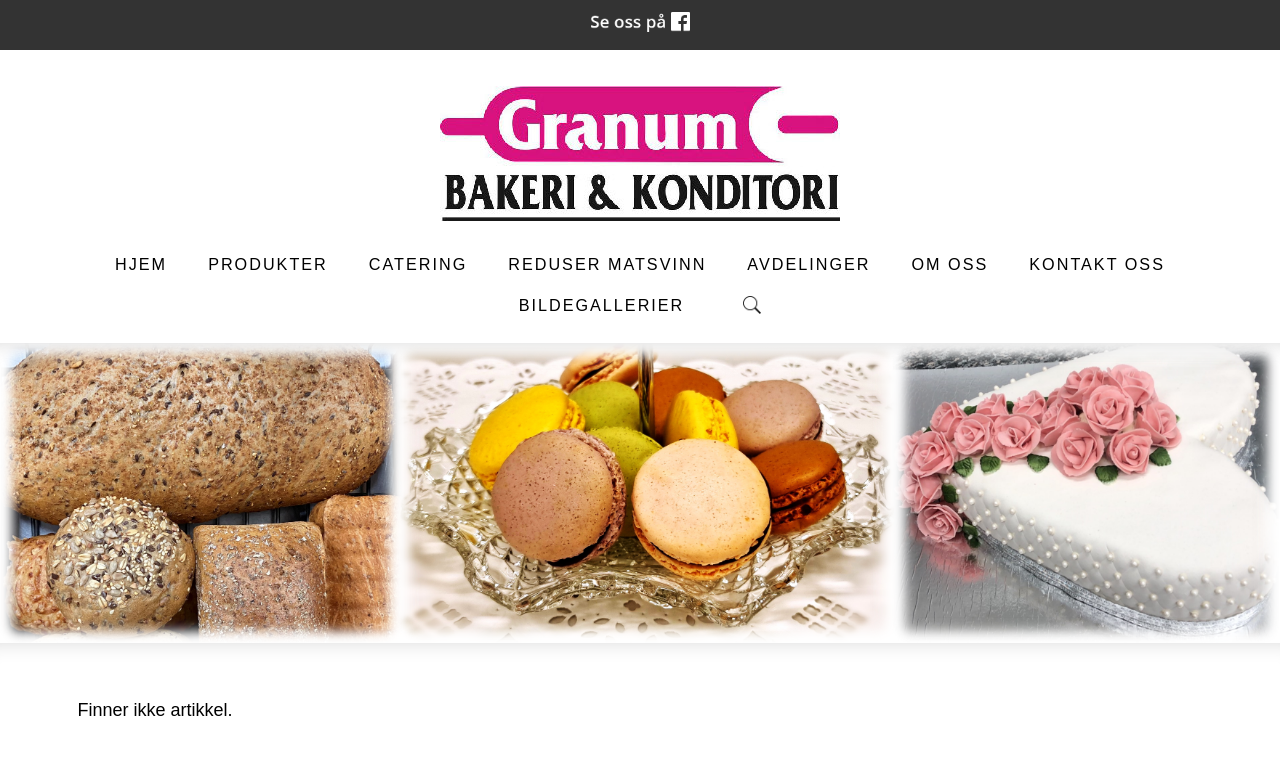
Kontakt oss (1097, 264)
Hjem (141, 264)
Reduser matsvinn (607, 264)
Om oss (950, 264)
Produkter (268, 264)
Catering (418, 264)
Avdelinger (808, 264)
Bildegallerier (602, 305)
